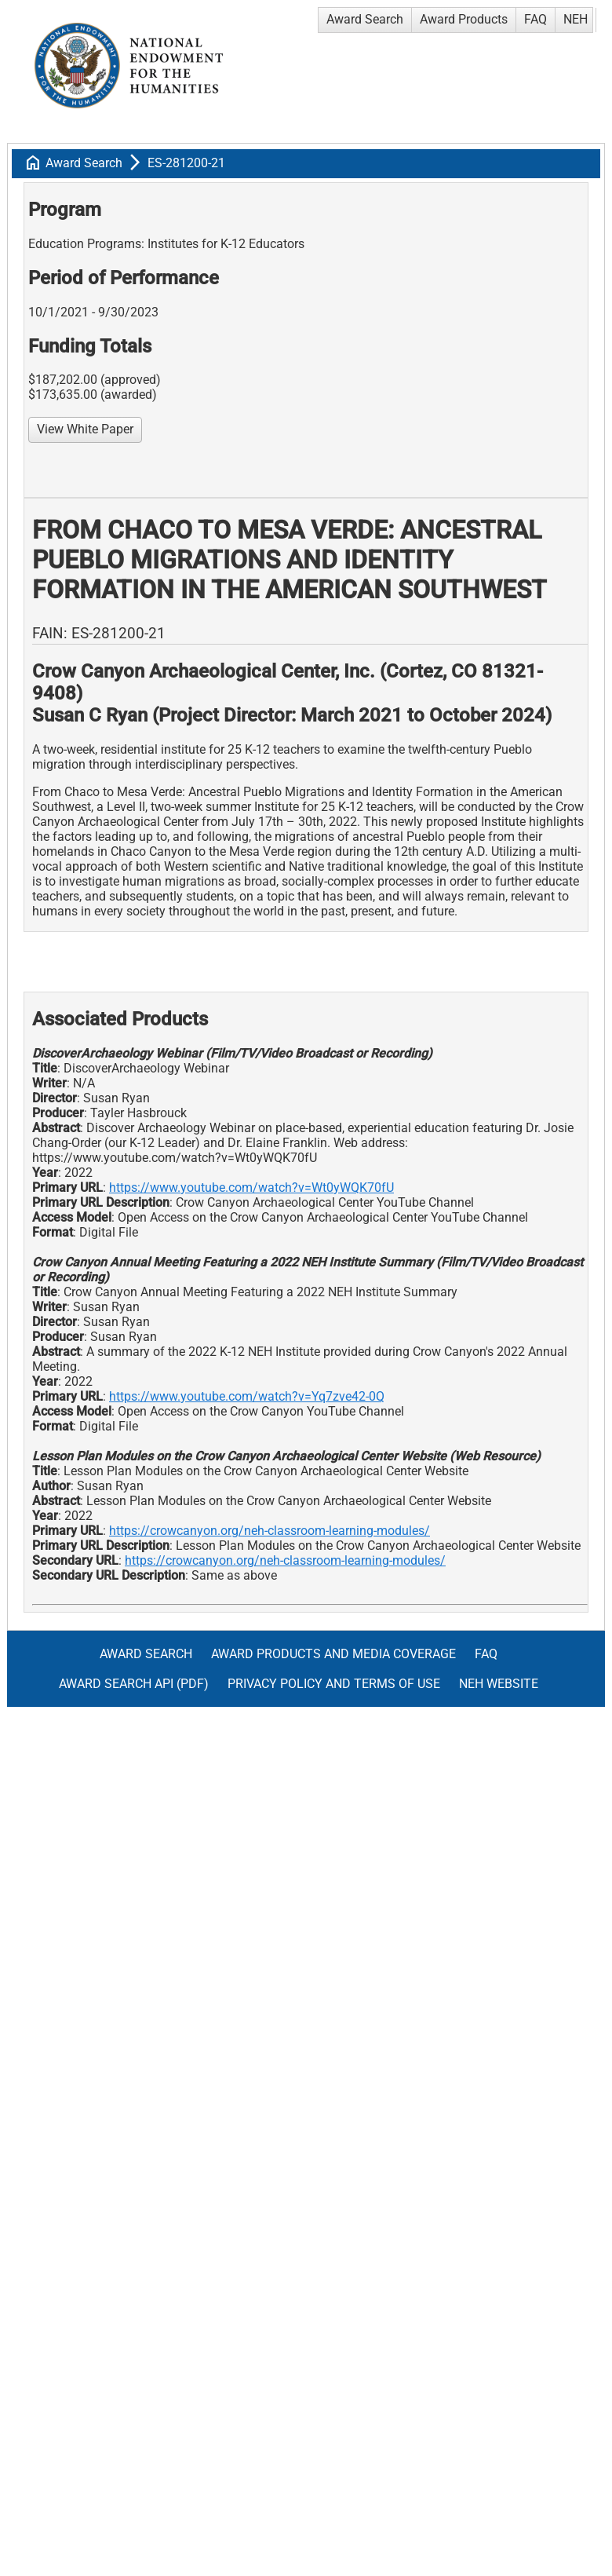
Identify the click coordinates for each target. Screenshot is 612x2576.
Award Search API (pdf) (134, 1683)
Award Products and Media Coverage (333, 1653)
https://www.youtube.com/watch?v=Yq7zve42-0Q (246, 1396)
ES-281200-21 (186, 162)
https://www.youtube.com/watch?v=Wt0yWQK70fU (251, 1187)
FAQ (535, 19)
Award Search (364, 19)
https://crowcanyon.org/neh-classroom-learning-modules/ (269, 1530)
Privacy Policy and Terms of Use (334, 1683)
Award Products (464, 19)
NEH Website (498, 1683)
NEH (575, 19)
